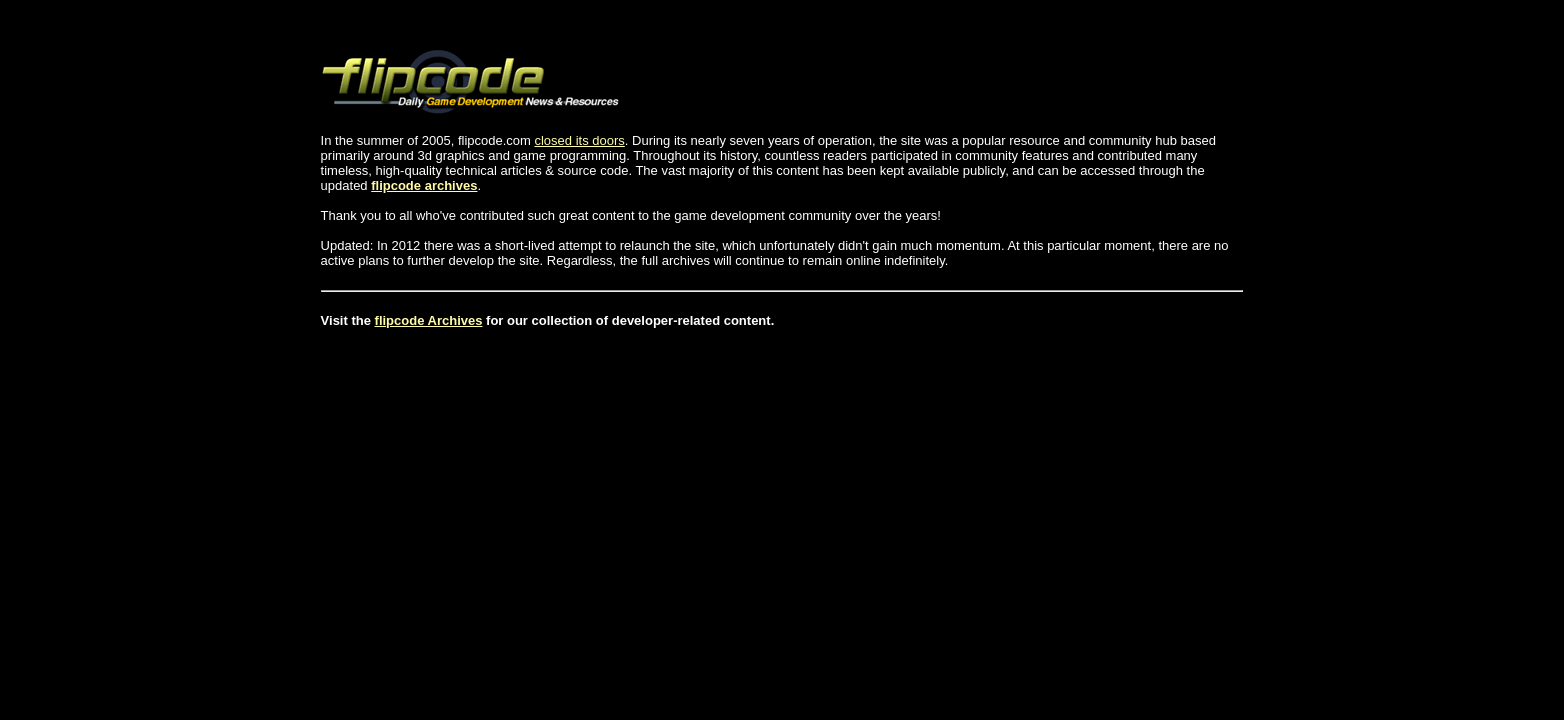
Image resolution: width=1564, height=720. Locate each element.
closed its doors (579, 140)
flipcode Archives (429, 320)
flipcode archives (424, 185)
